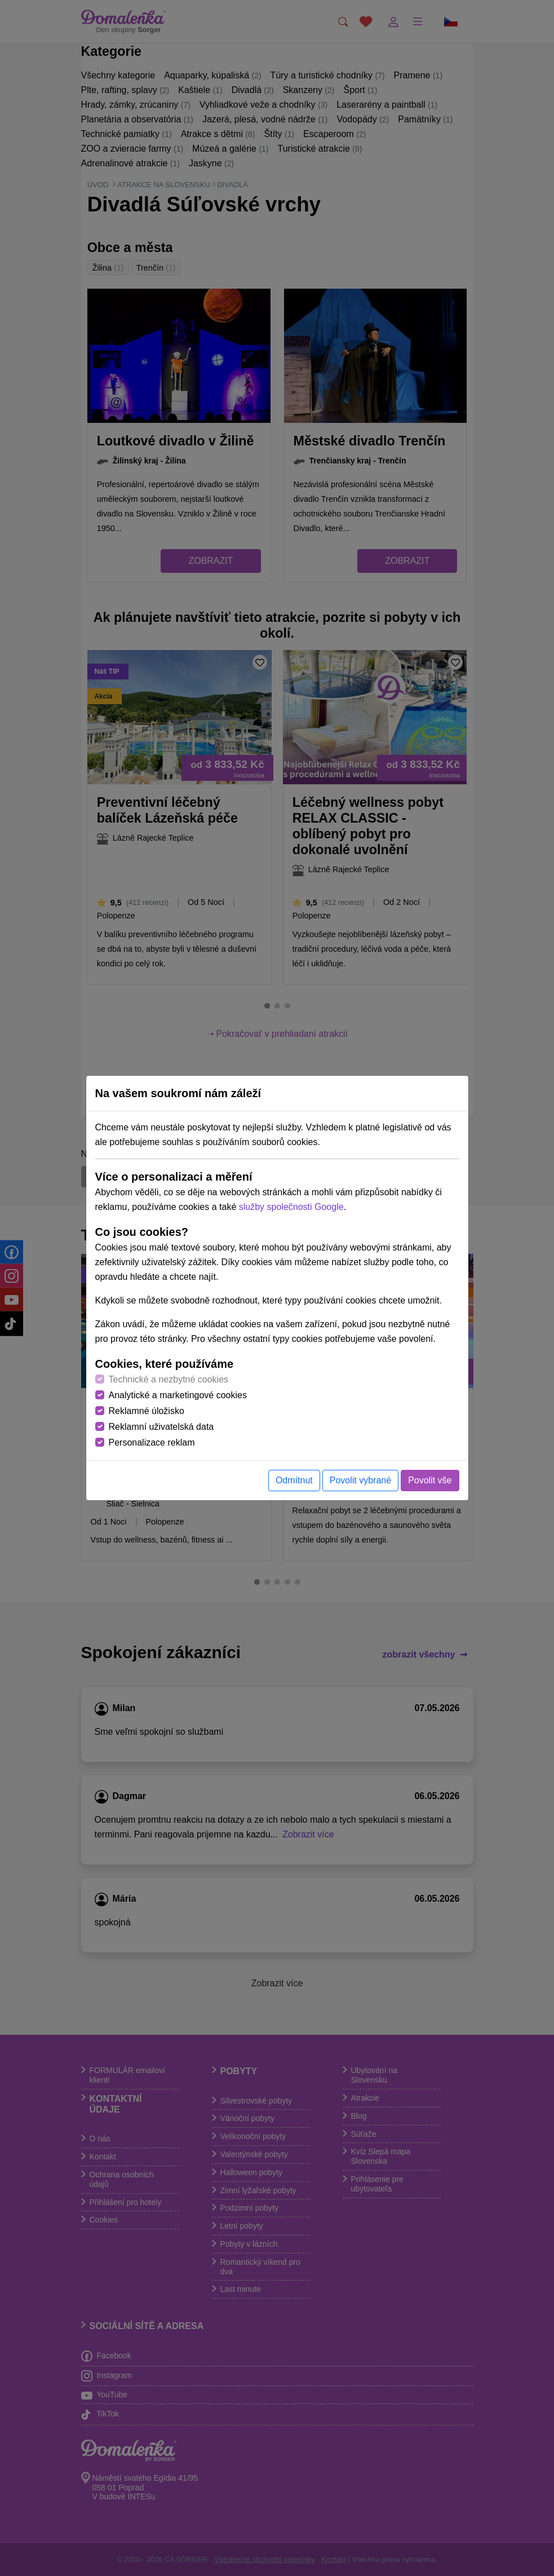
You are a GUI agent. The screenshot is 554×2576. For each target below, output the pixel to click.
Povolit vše (429, 1480)
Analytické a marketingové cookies (178, 1395)
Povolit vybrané (360, 1480)
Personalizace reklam (152, 1442)
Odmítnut (294, 1480)
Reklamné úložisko (146, 1411)
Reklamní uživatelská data (161, 1426)
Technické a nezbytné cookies (169, 1379)
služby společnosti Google (291, 1207)
